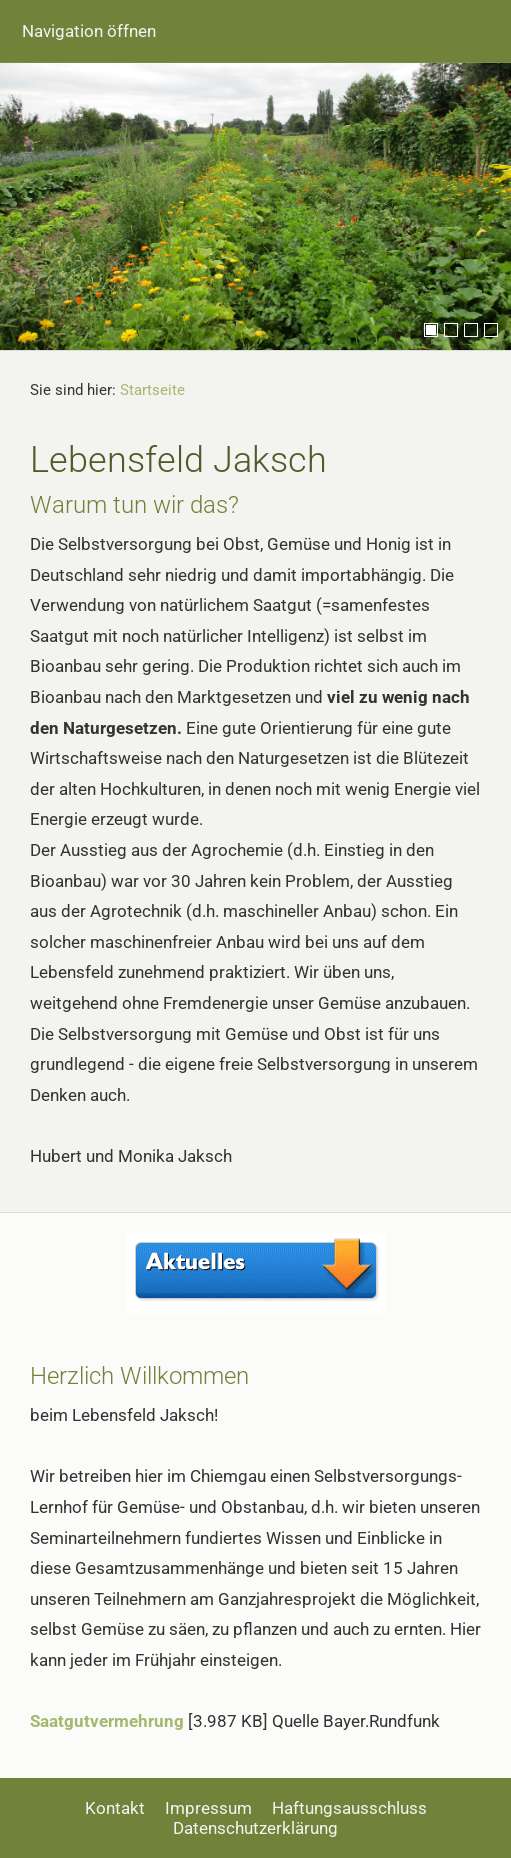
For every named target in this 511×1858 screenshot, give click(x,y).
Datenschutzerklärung (255, 1828)
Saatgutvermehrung (107, 1721)
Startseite (152, 390)
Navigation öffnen (89, 31)
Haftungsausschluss (349, 1808)
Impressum (208, 1808)
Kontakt (115, 1808)
